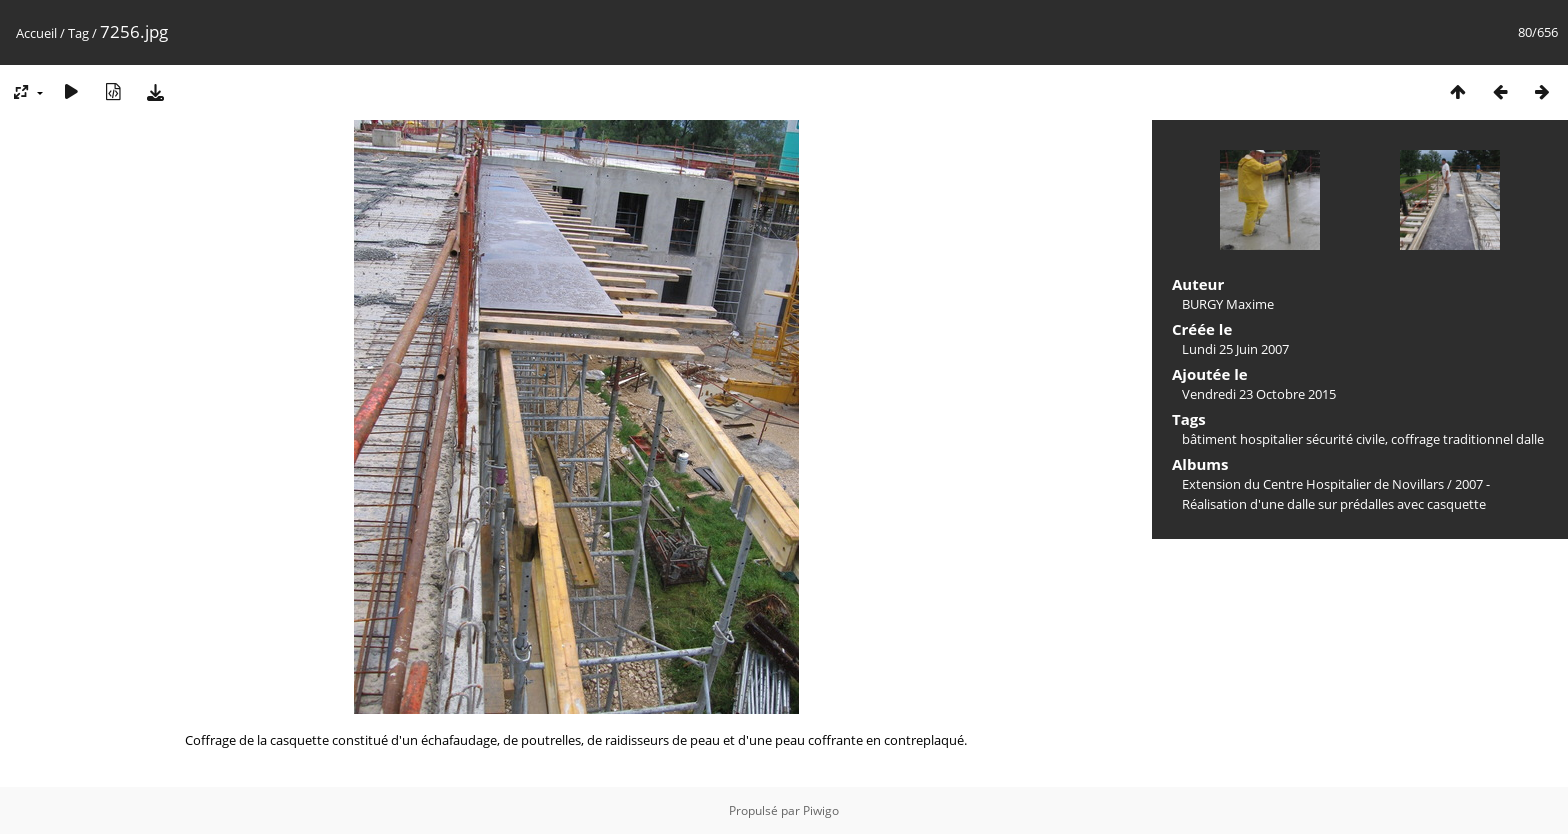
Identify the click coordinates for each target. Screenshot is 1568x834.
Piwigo (821, 810)
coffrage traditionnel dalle (1467, 439)
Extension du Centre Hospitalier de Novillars (1313, 484)
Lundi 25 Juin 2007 (1235, 349)
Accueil (36, 33)
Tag (78, 33)
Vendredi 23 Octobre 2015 (1259, 394)
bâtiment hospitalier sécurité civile (1283, 439)
